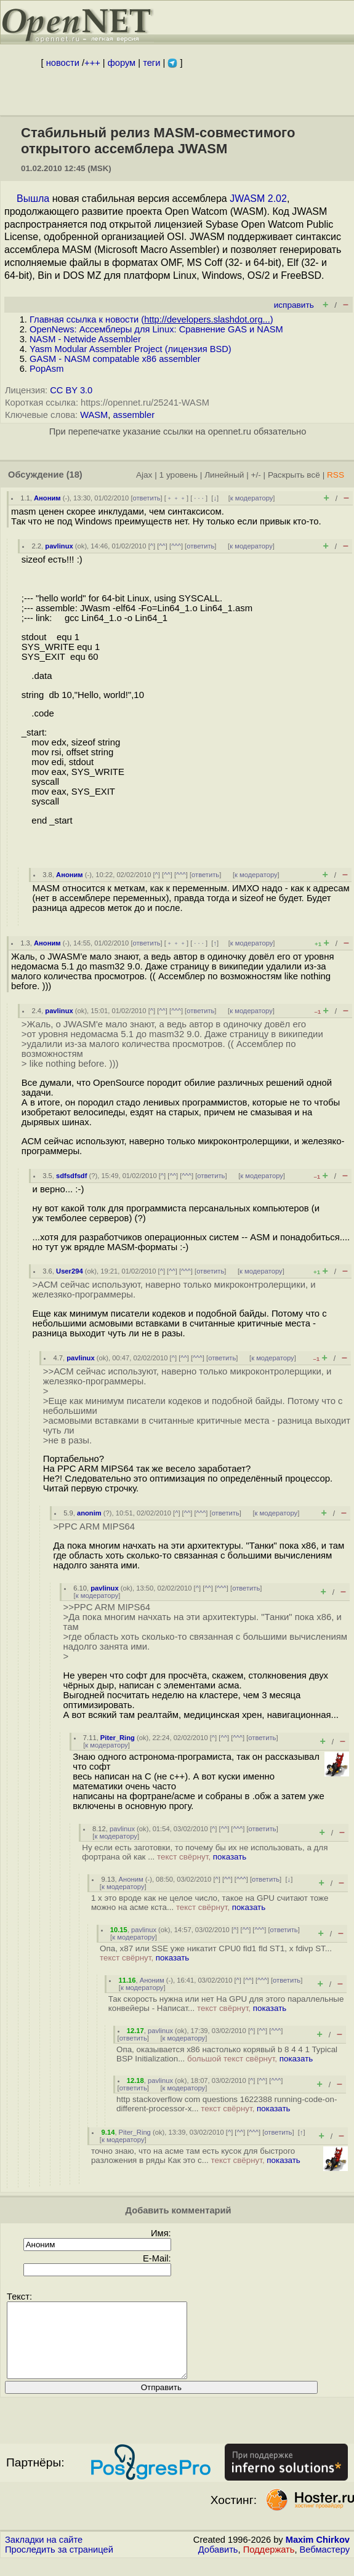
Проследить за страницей (59, 2564)
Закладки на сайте (43, 2554)
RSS (335, 474)
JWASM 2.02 (258, 198)
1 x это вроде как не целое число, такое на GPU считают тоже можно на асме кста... (209, 1902)
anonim (89, 1513)
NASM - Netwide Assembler (85, 339)
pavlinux (59, 546)
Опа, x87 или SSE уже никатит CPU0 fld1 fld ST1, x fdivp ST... (216, 1953)
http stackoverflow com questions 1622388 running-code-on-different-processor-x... (226, 2104)
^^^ (176, 546)
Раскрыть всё (294, 474)
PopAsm (46, 369)
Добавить (218, 2564)
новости (62, 63)
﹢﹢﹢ (176, 498)
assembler (134, 415)
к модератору (251, 498)
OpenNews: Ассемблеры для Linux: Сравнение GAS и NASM (156, 329)
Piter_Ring (117, 1737)
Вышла (33, 198)
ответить (147, 498)
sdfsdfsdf (71, 1175)
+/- (255, 474)
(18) (74, 474)
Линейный (224, 474)
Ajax (144, 474)
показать (230, 1856)
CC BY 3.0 (71, 390)
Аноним (47, 498)
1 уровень (178, 474)
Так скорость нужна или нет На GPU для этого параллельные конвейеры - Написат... (226, 2003)
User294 (69, 1271)
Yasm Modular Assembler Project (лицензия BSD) (130, 349)
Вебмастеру (325, 2564)
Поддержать (269, 2564)
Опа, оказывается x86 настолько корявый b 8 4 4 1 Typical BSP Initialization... (226, 2054)
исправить (294, 305)
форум (121, 63)
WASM (94, 415)
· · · (199, 498)
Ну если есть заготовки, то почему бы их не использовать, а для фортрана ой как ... (205, 1852)
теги (151, 63)
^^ (162, 546)
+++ (92, 63)
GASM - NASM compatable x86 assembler (115, 359)
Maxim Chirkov (318, 2554)
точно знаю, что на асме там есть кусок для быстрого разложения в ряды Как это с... (195, 2155)
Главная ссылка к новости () (151, 319)
